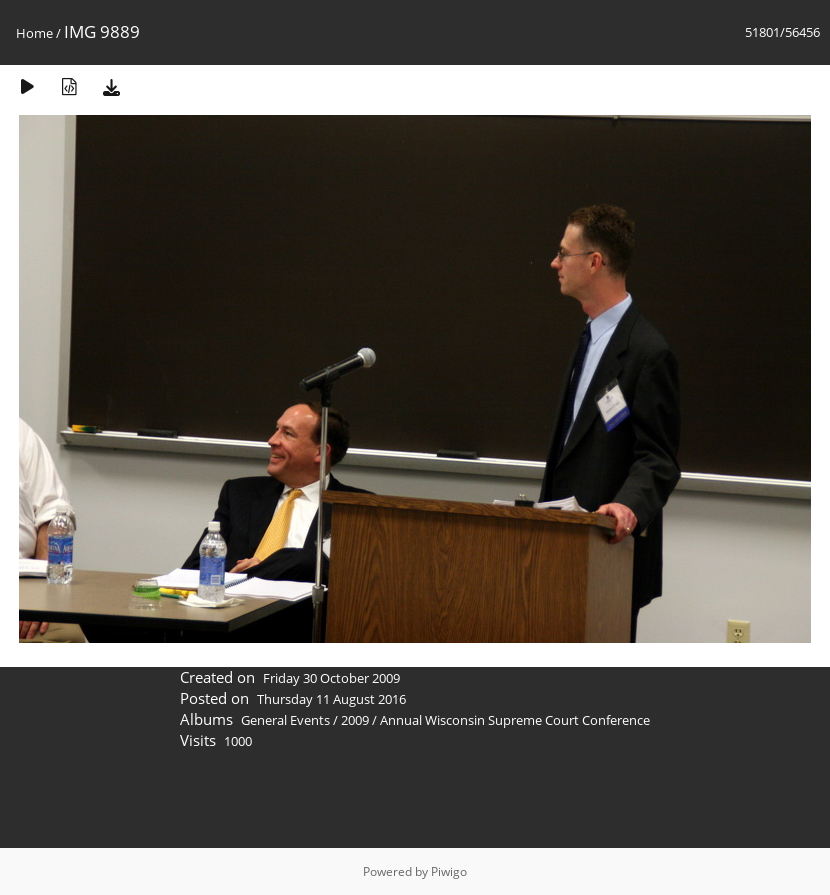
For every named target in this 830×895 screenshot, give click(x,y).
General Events (285, 720)
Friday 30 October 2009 (331, 678)
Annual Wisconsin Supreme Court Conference (515, 720)
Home (34, 33)
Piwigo (449, 871)
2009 (355, 720)
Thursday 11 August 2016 (331, 699)
